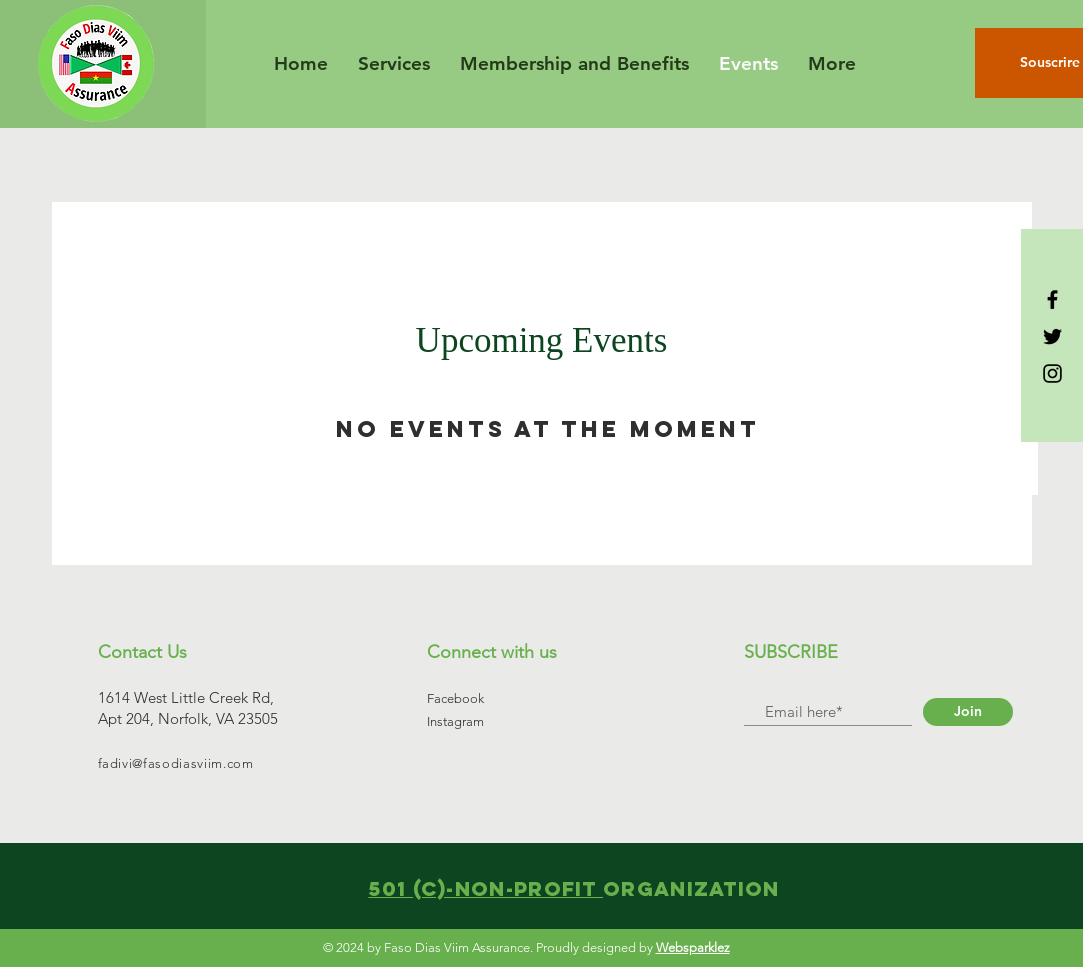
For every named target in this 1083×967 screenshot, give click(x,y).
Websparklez (693, 947)
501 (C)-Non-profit (485, 888)
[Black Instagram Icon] (1052, 373)
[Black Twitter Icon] (1052, 336)
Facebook (455, 698)
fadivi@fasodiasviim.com (176, 763)
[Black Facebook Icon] (1052, 299)
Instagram (455, 721)
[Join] (968, 712)
